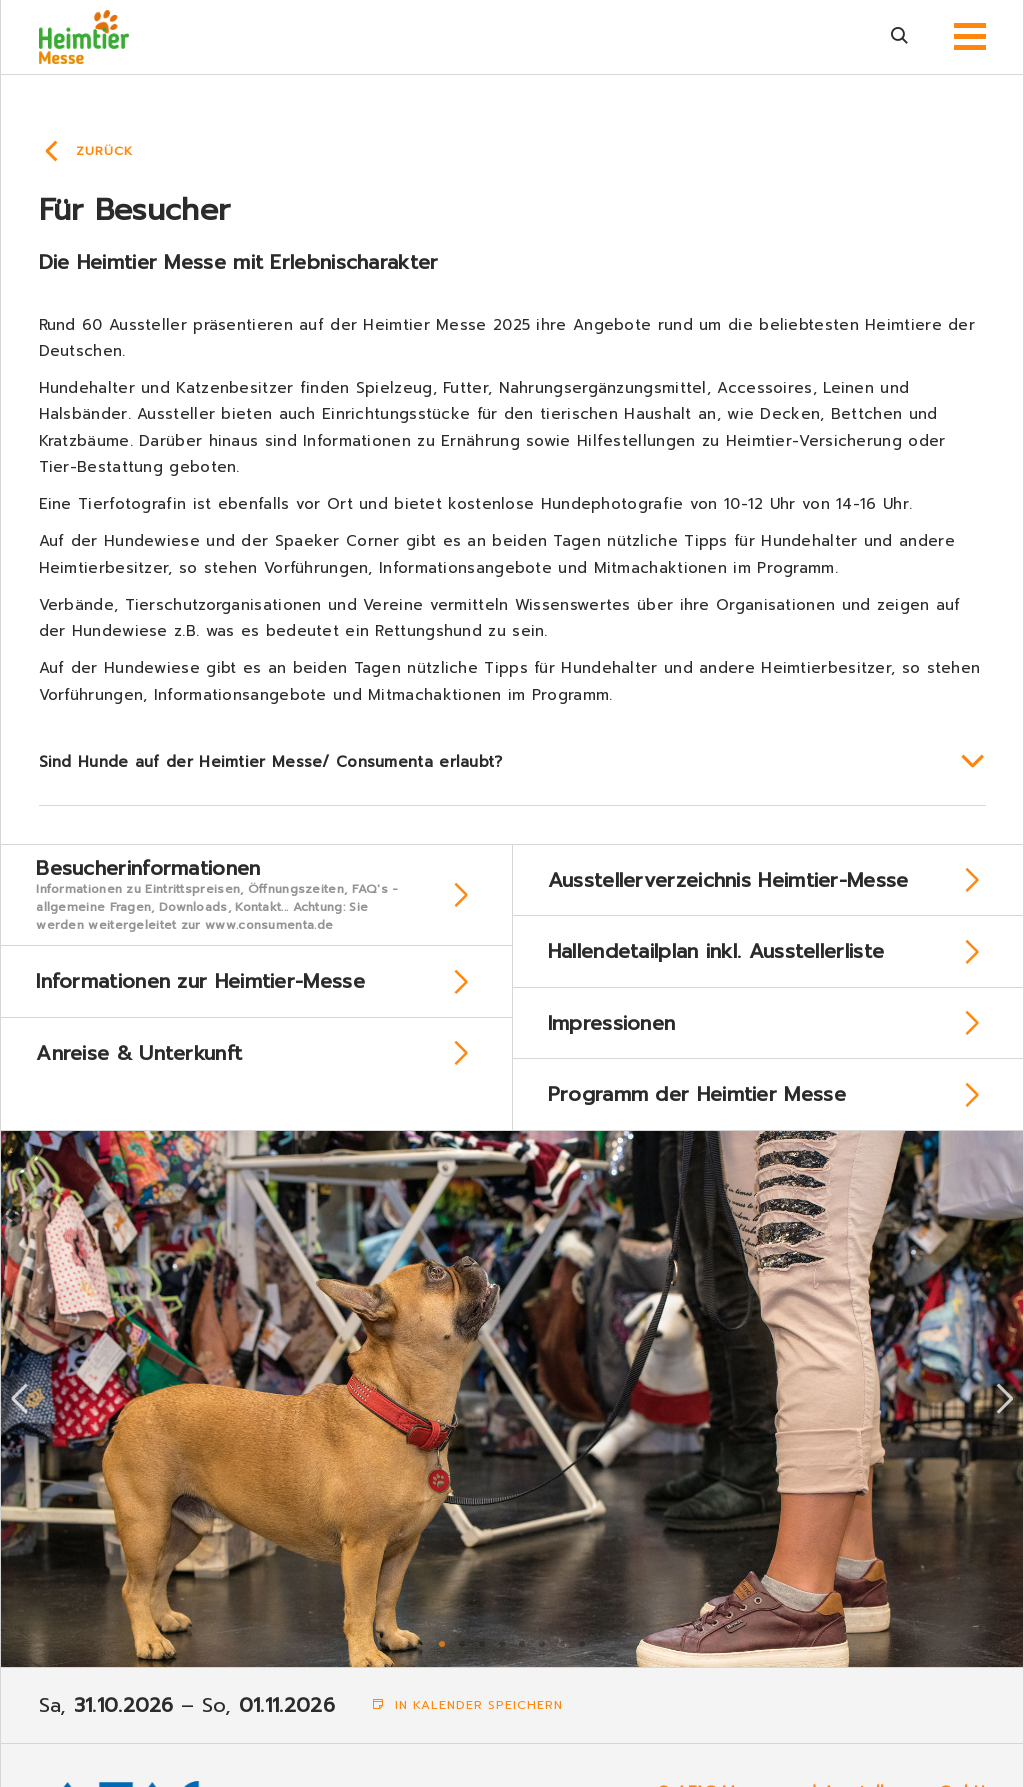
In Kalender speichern (467, 1723)
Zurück (104, 151)
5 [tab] (522, 1660)
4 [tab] (502, 1660)
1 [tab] (442, 1660)
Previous (20, 1417)
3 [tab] (482, 1660)
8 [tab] (582, 1660)
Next (1005, 1417)
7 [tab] (562, 1660)
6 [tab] (542, 1660)
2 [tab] (462, 1660)
